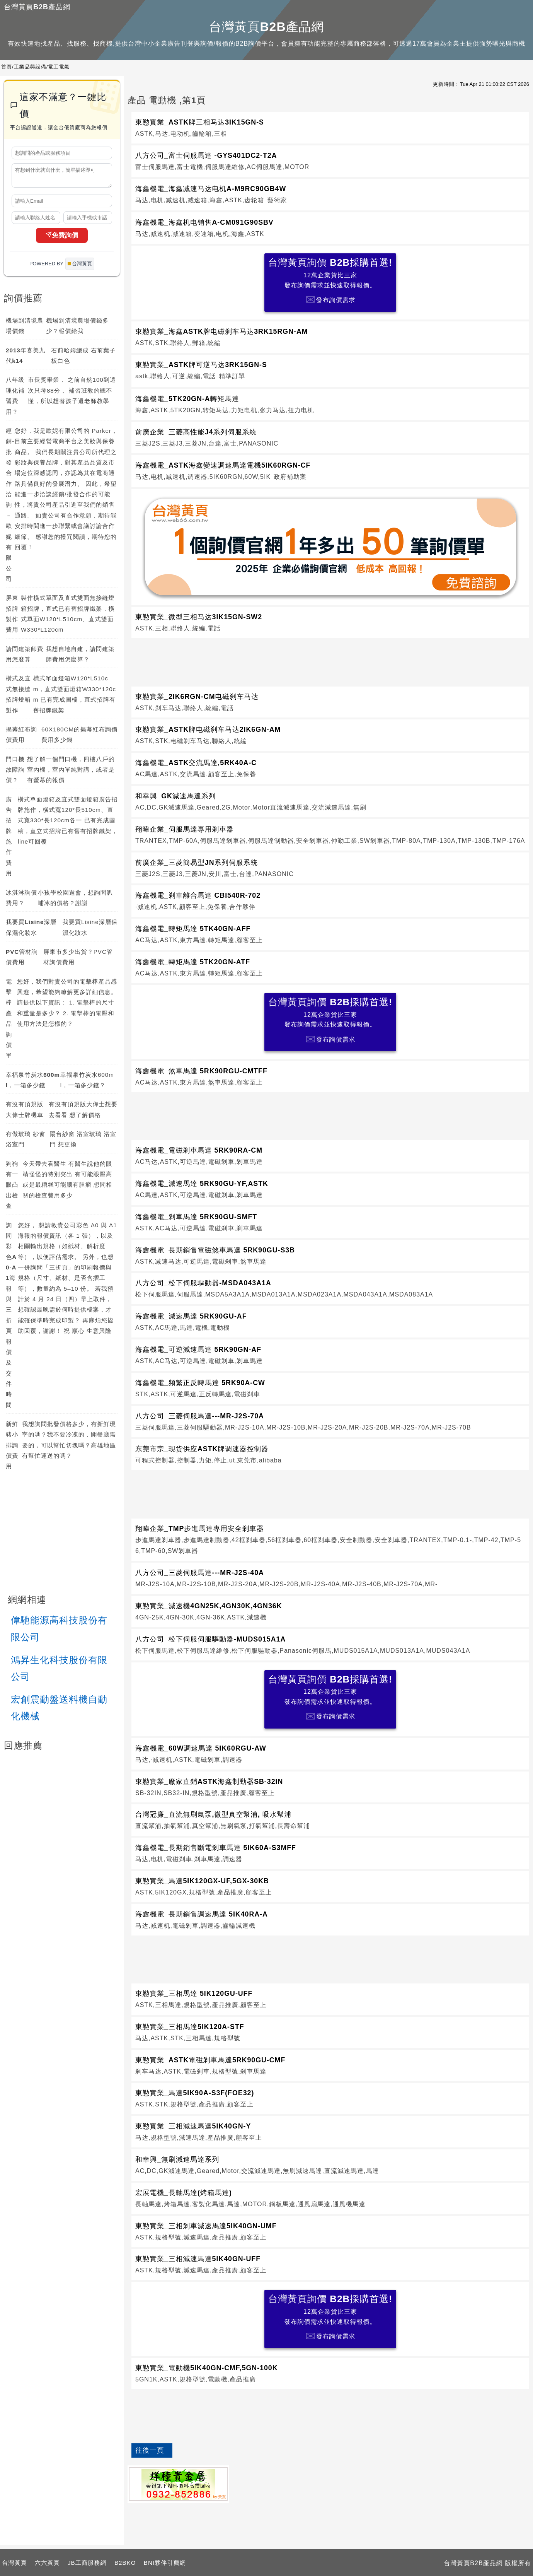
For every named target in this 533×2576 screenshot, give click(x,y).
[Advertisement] (330, 660)
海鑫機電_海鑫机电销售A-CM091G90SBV (204, 222)
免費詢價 (62, 239)
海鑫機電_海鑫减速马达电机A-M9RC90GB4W (210, 189)
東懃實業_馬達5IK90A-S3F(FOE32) (194, 2093)
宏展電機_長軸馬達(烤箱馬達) (183, 2193)
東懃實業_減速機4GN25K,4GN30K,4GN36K (208, 1606)
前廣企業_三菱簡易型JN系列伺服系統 (196, 862)
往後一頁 (149, 2450)
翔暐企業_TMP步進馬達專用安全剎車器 (199, 1528)
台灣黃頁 (14, 2562)
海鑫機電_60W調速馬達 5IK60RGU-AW (200, 1748)
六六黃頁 (47, 2562)
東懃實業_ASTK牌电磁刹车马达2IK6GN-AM (208, 729)
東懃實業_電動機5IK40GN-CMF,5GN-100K (206, 2368)
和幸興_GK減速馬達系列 (175, 796)
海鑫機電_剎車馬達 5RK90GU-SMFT (196, 1217)
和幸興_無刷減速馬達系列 (177, 2159)
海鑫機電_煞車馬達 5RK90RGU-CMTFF (201, 1071)
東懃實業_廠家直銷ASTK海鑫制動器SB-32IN (209, 1781)
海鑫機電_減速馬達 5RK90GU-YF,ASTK (201, 1183)
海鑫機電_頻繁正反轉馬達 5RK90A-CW (200, 1383)
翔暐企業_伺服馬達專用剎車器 (184, 829)
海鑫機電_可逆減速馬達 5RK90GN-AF (198, 1349)
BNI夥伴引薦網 (165, 2562)
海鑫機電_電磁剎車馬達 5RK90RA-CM (198, 1150)
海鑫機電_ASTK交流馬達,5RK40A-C (196, 763)
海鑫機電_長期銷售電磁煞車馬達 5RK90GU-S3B (215, 1250)
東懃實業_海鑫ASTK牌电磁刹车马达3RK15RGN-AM (221, 331)
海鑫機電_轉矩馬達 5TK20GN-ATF (192, 962)
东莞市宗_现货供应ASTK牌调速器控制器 (202, 1449)
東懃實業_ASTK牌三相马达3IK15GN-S (199, 122)
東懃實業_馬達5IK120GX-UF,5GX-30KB (202, 1881)
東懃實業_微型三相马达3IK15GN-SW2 (198, 617)
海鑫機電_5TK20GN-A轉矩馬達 (187, 399)
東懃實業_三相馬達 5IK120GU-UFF (193, 1993)
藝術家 (277, 200)
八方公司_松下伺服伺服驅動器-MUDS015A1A (210, 1639)
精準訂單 (232, 376)
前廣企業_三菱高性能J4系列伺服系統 (196, 432)
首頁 (6, 67)
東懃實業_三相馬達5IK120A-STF (189, 2027)
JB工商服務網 (87, 2562)
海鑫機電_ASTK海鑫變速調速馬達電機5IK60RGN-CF (222, 465)
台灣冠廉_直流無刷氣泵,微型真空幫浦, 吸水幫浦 (213, 1814)
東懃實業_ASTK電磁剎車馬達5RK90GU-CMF (210, 2060)
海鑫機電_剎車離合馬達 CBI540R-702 (198, 895)
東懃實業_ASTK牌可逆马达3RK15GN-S (201, 365)
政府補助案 (290, 476)
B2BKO (125, 2562)
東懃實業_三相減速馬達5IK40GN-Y (193, 2126)
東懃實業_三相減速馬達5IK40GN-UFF (198, 2259)
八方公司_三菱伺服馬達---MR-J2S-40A (199, 1573)
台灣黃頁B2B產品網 (37, 7)
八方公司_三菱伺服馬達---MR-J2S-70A (199, 1416)
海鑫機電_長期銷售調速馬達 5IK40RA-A (201, 1914)
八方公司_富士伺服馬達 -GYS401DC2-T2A (206, 155)
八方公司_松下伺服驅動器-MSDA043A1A (203, 1283)
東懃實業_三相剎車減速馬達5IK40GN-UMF (206, 2226)
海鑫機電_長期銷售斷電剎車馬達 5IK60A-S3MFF (215, 1848)
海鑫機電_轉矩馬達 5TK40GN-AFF (192, 929)
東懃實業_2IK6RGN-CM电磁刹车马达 (197, 696)
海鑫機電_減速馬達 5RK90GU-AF (191, 1316)
